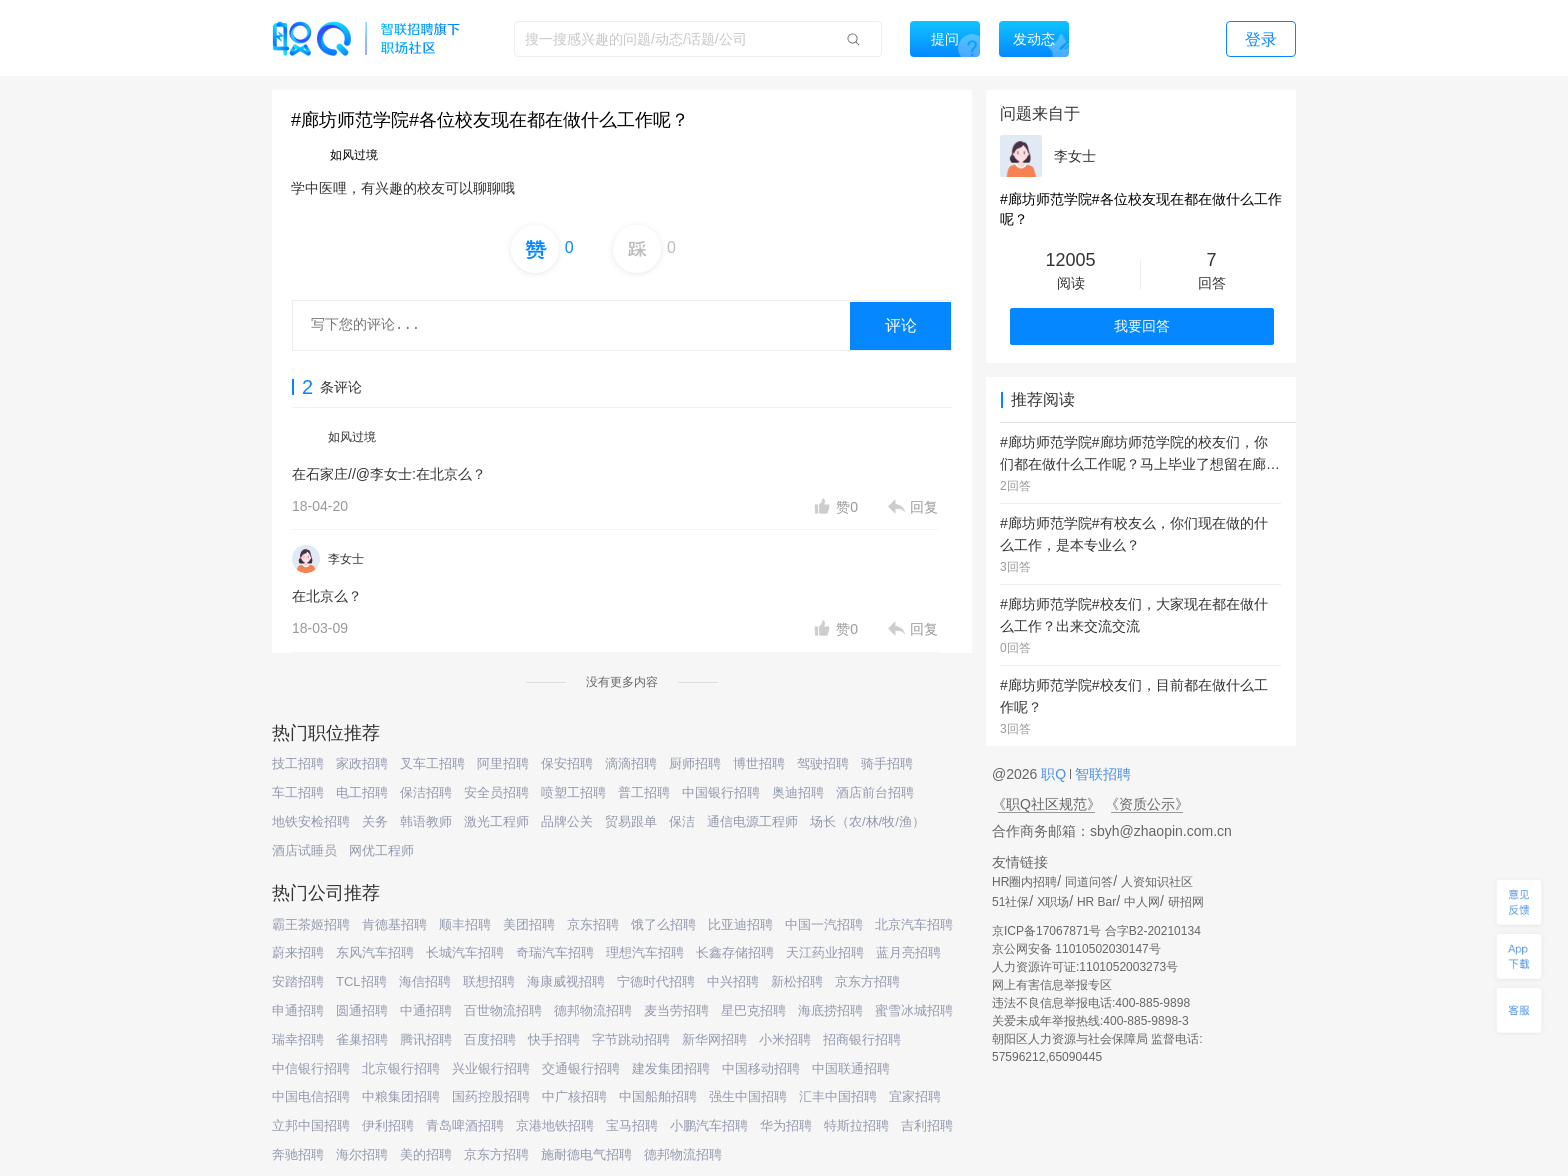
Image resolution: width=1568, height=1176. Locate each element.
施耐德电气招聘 (586, 1154)
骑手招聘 (887, 763)
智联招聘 (1101, 774)
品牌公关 (567, 821)
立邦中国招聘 (311, 1125)
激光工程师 (496, 821)
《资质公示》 (1147, 804)
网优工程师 (381, 850)
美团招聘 (529, 924)
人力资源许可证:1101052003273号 (1085, 967)
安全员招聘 (496, 792)
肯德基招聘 (394, 924)
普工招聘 (644, 792)
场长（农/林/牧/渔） (867, 821)
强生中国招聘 (748, 1096)
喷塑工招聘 (573, 792)
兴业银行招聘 (491, 1068)
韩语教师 (426, 821)
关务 (375, 821)
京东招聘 (593, 924)
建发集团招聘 (671, 1068)
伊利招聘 (388, 1125)
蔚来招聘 (298, 952)
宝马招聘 (632, 1125)
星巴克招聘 (753, 1010)
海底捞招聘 (830, 1010)
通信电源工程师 (752, 821)
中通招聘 (426, 1010)
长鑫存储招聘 (735, 952)
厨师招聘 (695, 763)
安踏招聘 (298, 981)
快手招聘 (554, 1039)
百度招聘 (490, 1039)
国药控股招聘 (491, 1096)
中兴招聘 (733, 981)
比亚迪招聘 (740, 924)
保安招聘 (567, 763)
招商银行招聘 (862, 1039)
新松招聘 (797, 981)
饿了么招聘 (663, 924)
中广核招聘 (574, 1096)
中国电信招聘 (311, 1096)
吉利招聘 (927, 1125)
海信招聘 (425, 981)
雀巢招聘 (362, 1039)
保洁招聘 (426, 792)
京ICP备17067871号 (1046, 931)
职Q (1055, 774)
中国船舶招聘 (658, 1096)
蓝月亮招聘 (908, 952)
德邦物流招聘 (593, 1010)
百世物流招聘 (503, 1010)
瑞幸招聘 (298, 1039)
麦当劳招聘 (676, 1010)
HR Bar (1096, 902)
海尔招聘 (362, 1154)
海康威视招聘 (566, 981)
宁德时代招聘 (656, 981)
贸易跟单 (631, 821)
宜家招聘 (915, 1096)
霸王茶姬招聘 (311, 924)
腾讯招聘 (426, 1039)
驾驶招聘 (823, 763)
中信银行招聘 (311, 1068)
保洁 (682, 821)
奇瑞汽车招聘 (555, 952)
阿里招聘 (503, 763)
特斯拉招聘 (856, 1125)
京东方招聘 (867, 981)
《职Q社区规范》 (1046, 804)
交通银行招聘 (581, 1068)
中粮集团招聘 (401, 1096)
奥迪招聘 (798, 792)
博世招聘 (759, 763)
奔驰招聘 (298, 1154)
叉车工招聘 (432, 763)
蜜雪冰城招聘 (914, 1010)
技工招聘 (298, 763)
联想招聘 (489, 981)
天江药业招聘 (825, 952)
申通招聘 (298, 1010)
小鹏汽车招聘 (709, 1125)
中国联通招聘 (851, 1068)
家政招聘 (362, 763)
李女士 (346, 559)
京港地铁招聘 (555, 1125)
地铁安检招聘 (311, 821)
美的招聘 (426, 1154)
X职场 (1053, 902)
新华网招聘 (714, 1039)
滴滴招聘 (631, 763)
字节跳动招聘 (631, 1039)
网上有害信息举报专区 (1052, 985)
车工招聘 (298, 792)
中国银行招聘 (721, 792)
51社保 (1010, 902)
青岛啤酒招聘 (465, 1125)
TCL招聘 (361, 981)
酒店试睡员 (304, 850)
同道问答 (1089, 882)
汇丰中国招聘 (838, 1096)
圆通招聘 (362, 1010)
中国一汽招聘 (824, 924)
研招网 (1186, 902)
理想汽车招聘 (645, 952)
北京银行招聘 (401, 1068)
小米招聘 (785, 1039)
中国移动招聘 (761, 1068)
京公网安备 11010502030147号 (1076, 949)
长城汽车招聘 (465, 952)
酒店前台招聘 (875, 792)
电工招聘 (362, 792)
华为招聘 (786, 1125)
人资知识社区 (1157, 882)
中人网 (1142, 902)
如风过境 (352, 437)
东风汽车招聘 (375, 952)
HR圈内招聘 (1024, 882)
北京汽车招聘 (914, 924)
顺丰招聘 (465, 924)
